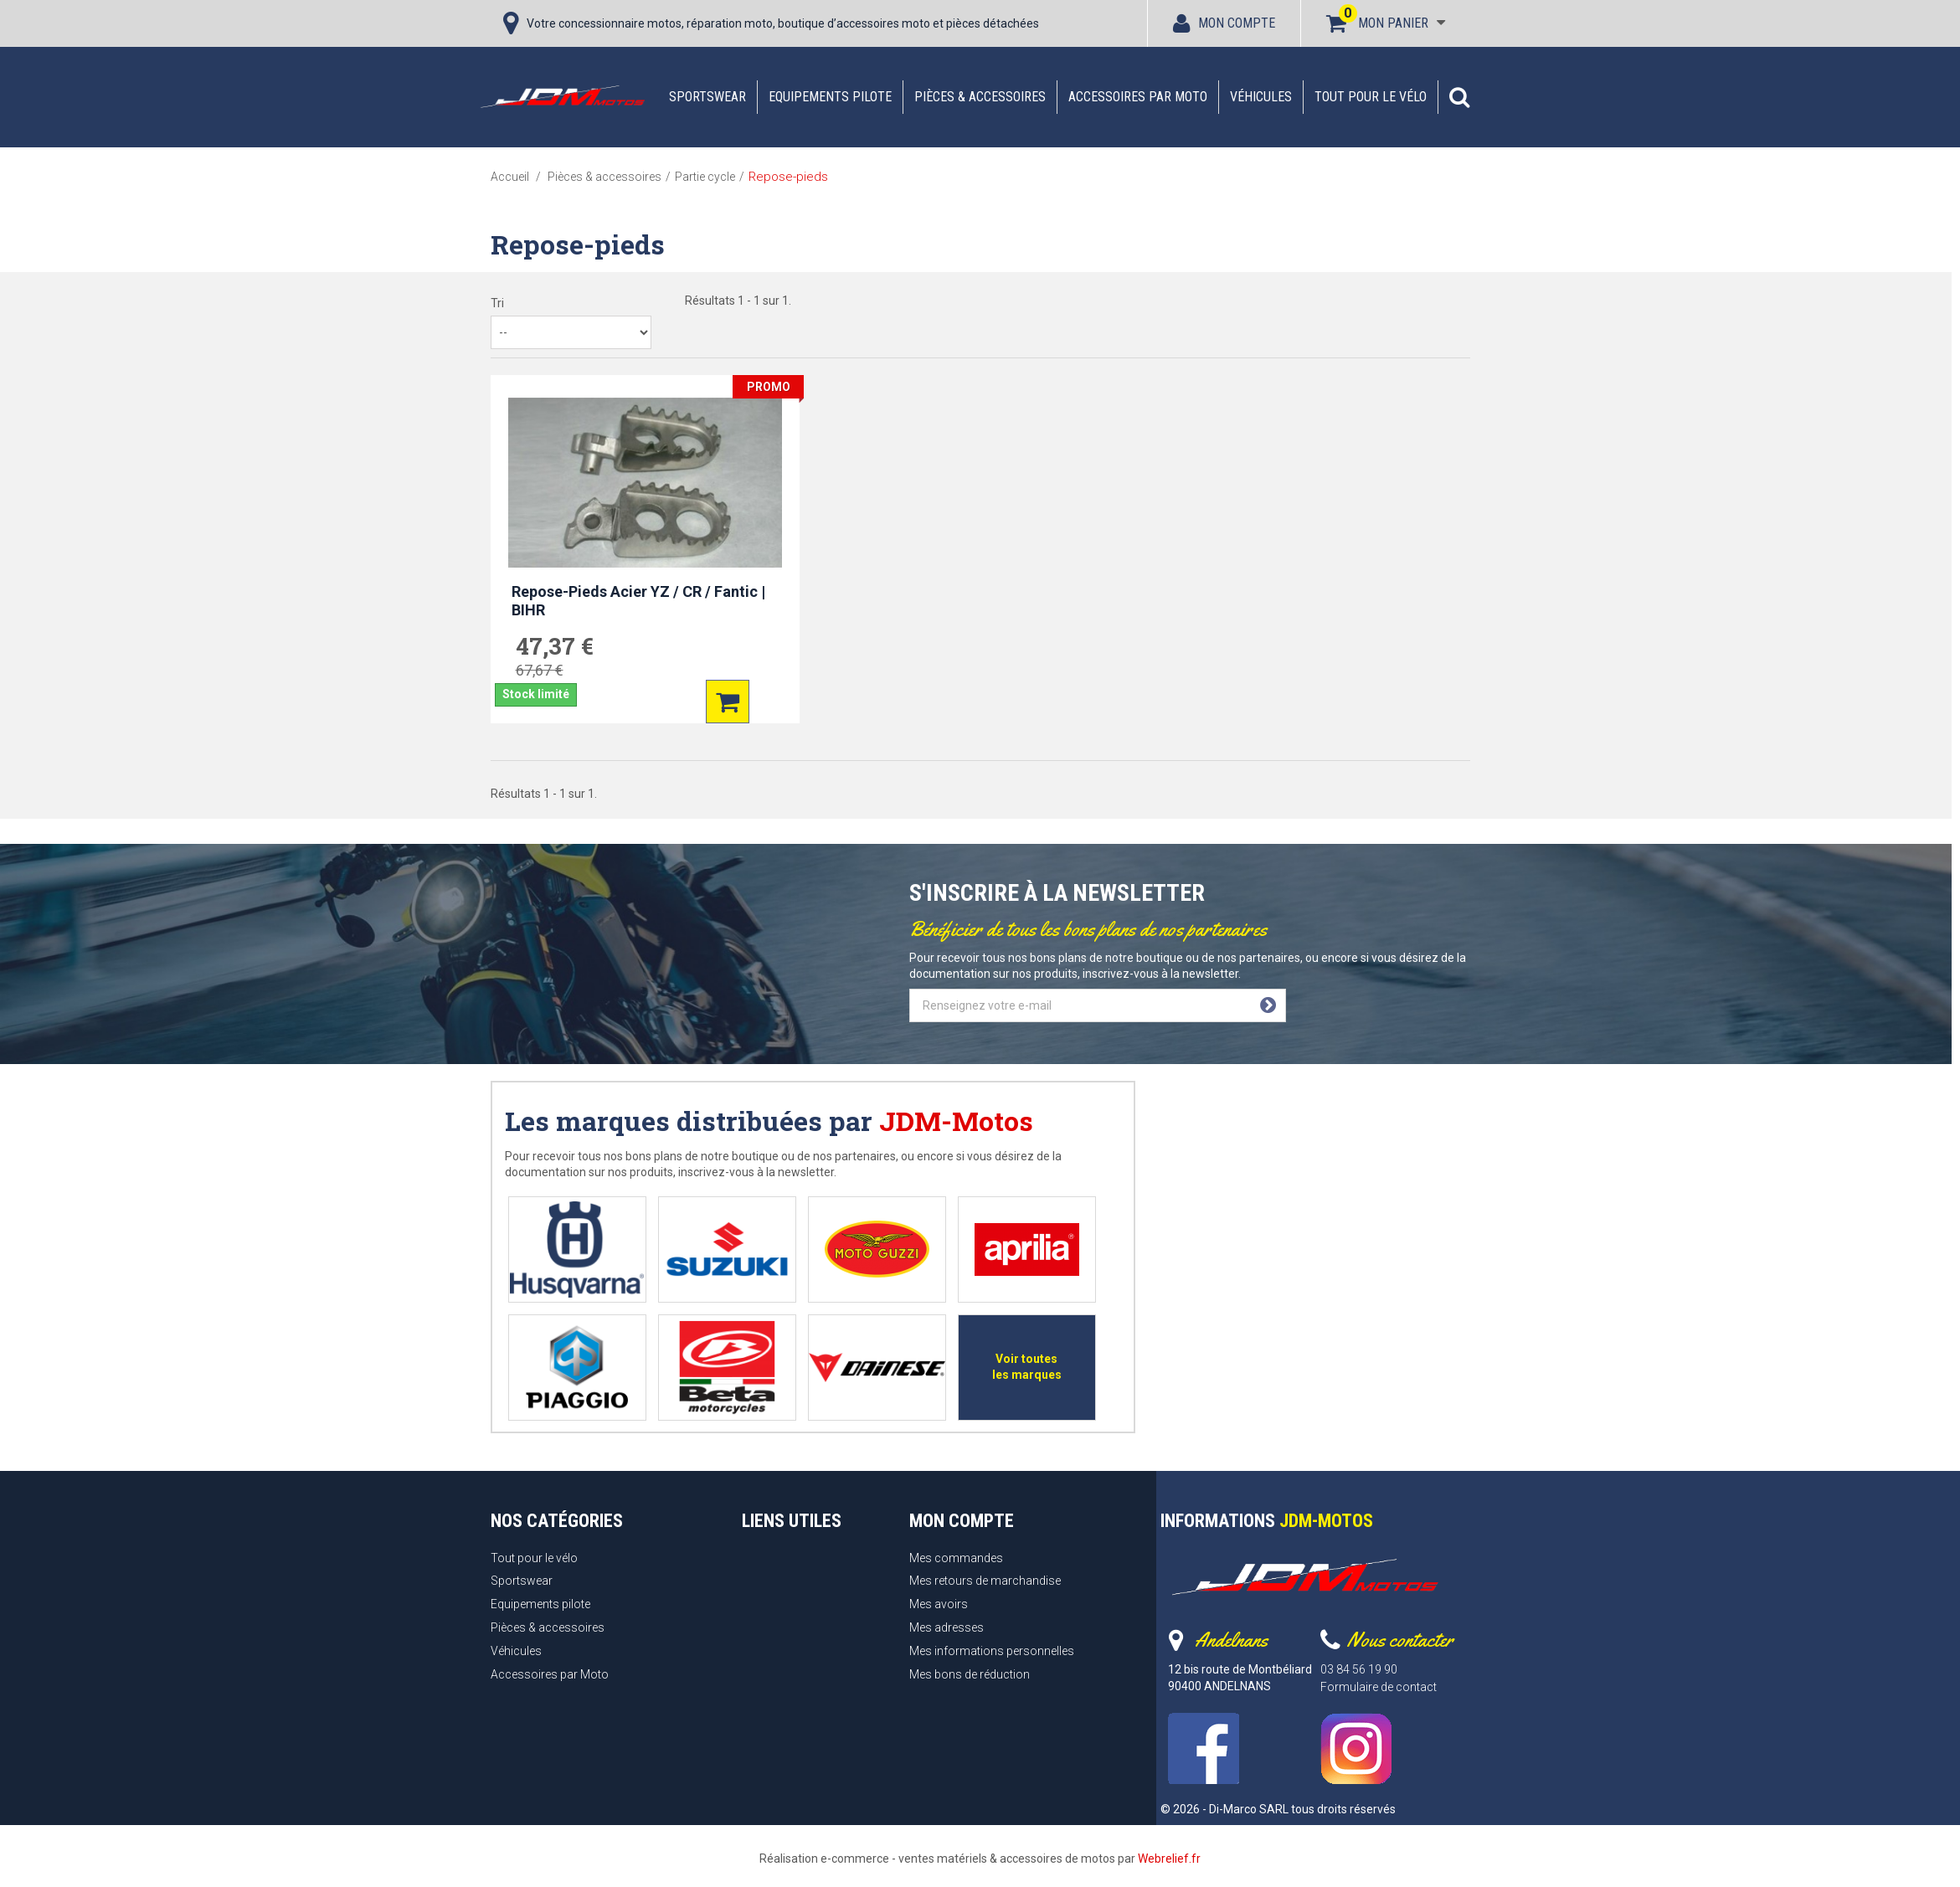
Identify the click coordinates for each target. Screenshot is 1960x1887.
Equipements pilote (830, 97)
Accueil (510, 176)
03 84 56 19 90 (1358, 1669)
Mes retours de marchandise (985, 1580)
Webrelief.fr (1169, 1858)
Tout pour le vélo (1370, 97)
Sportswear (707, 97)
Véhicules (1261, 97)
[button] (1459, 97)
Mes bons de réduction (969, 1674)
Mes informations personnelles (991, 1651)
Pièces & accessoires (980, 97)
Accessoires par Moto (1137, 97)
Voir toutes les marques (1027, 1366)
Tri (497, 303)
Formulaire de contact (1378, 1687)
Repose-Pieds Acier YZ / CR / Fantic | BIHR (638, 601)
